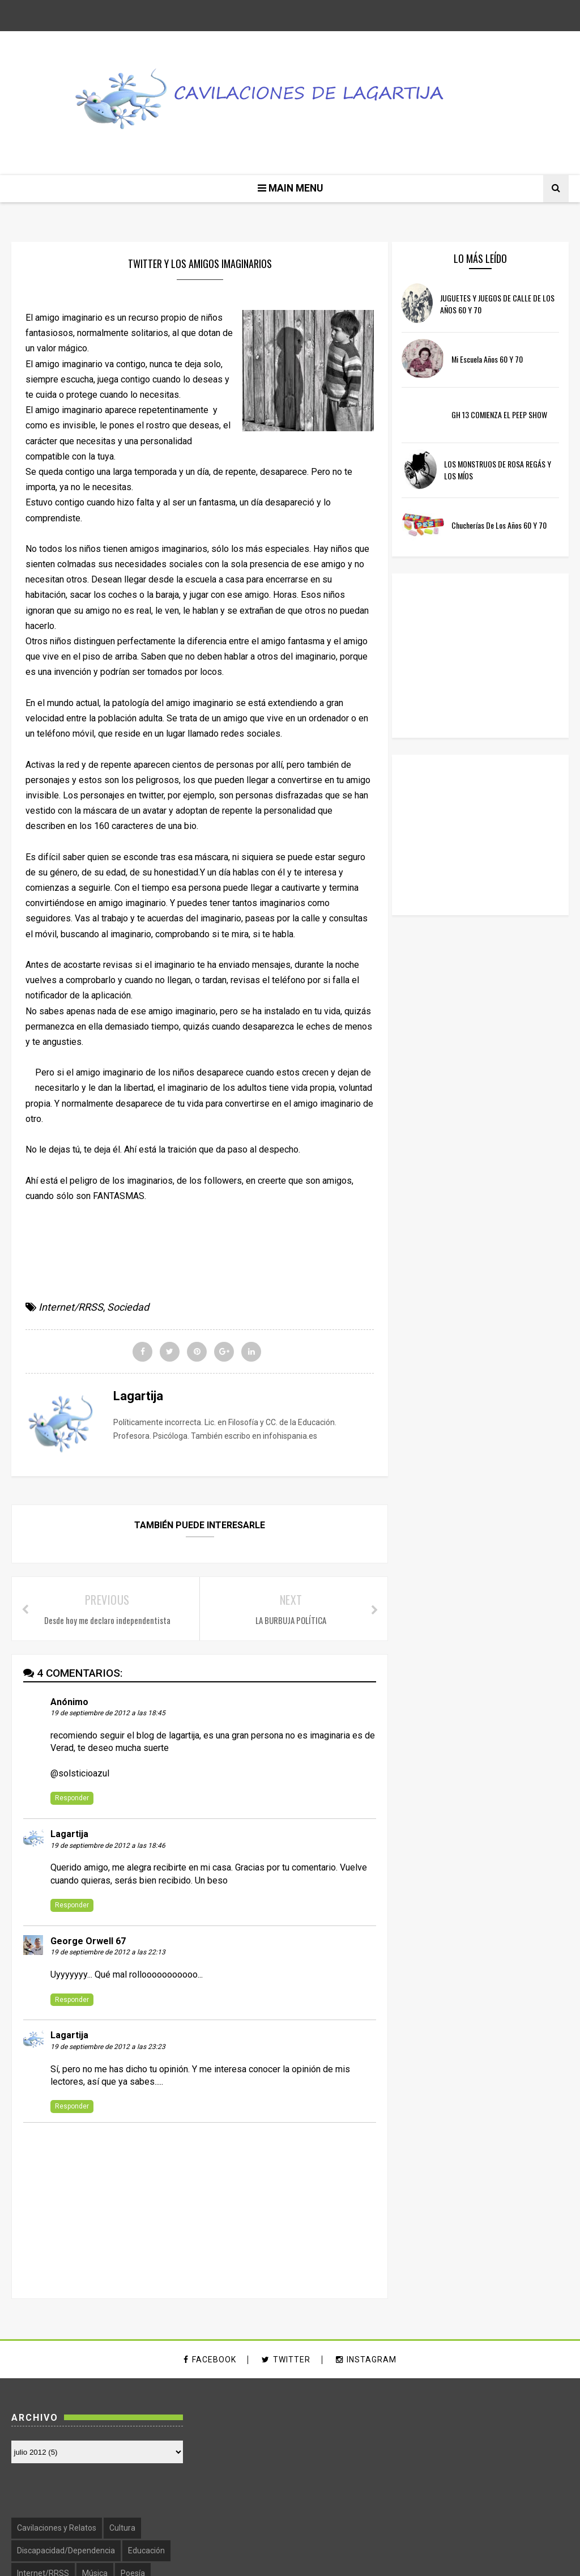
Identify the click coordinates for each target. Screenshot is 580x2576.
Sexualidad (533, 2491)
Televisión (476, 2513)
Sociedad (128, 1307)
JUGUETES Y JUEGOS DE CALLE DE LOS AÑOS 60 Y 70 (498, 305)
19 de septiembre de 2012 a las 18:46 (107, 1847)
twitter (286, 2360)
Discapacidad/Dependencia (461, 2446)
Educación (541, 2446)
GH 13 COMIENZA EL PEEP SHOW (509, 415)
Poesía (528, 2468)
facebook (210, 2360)
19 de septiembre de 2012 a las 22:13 (107, 1953)
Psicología (430, 2491)
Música (490, 2468)
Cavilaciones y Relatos (452, 2423)
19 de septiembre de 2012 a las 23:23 (107, 2048)
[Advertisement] (484, 836)
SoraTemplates (237, 2559)
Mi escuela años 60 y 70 (496, 360)
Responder (72, 1799)
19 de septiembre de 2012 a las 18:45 (107, 1714)
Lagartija (69, 1835)
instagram (366, 2360)
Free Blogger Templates (370, 2559)
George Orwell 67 (88, 1942)
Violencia (524, 2513)
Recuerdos (481, 2491)
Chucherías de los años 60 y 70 (508, 526)
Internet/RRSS (71, 1307)
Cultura (518, 2423)
